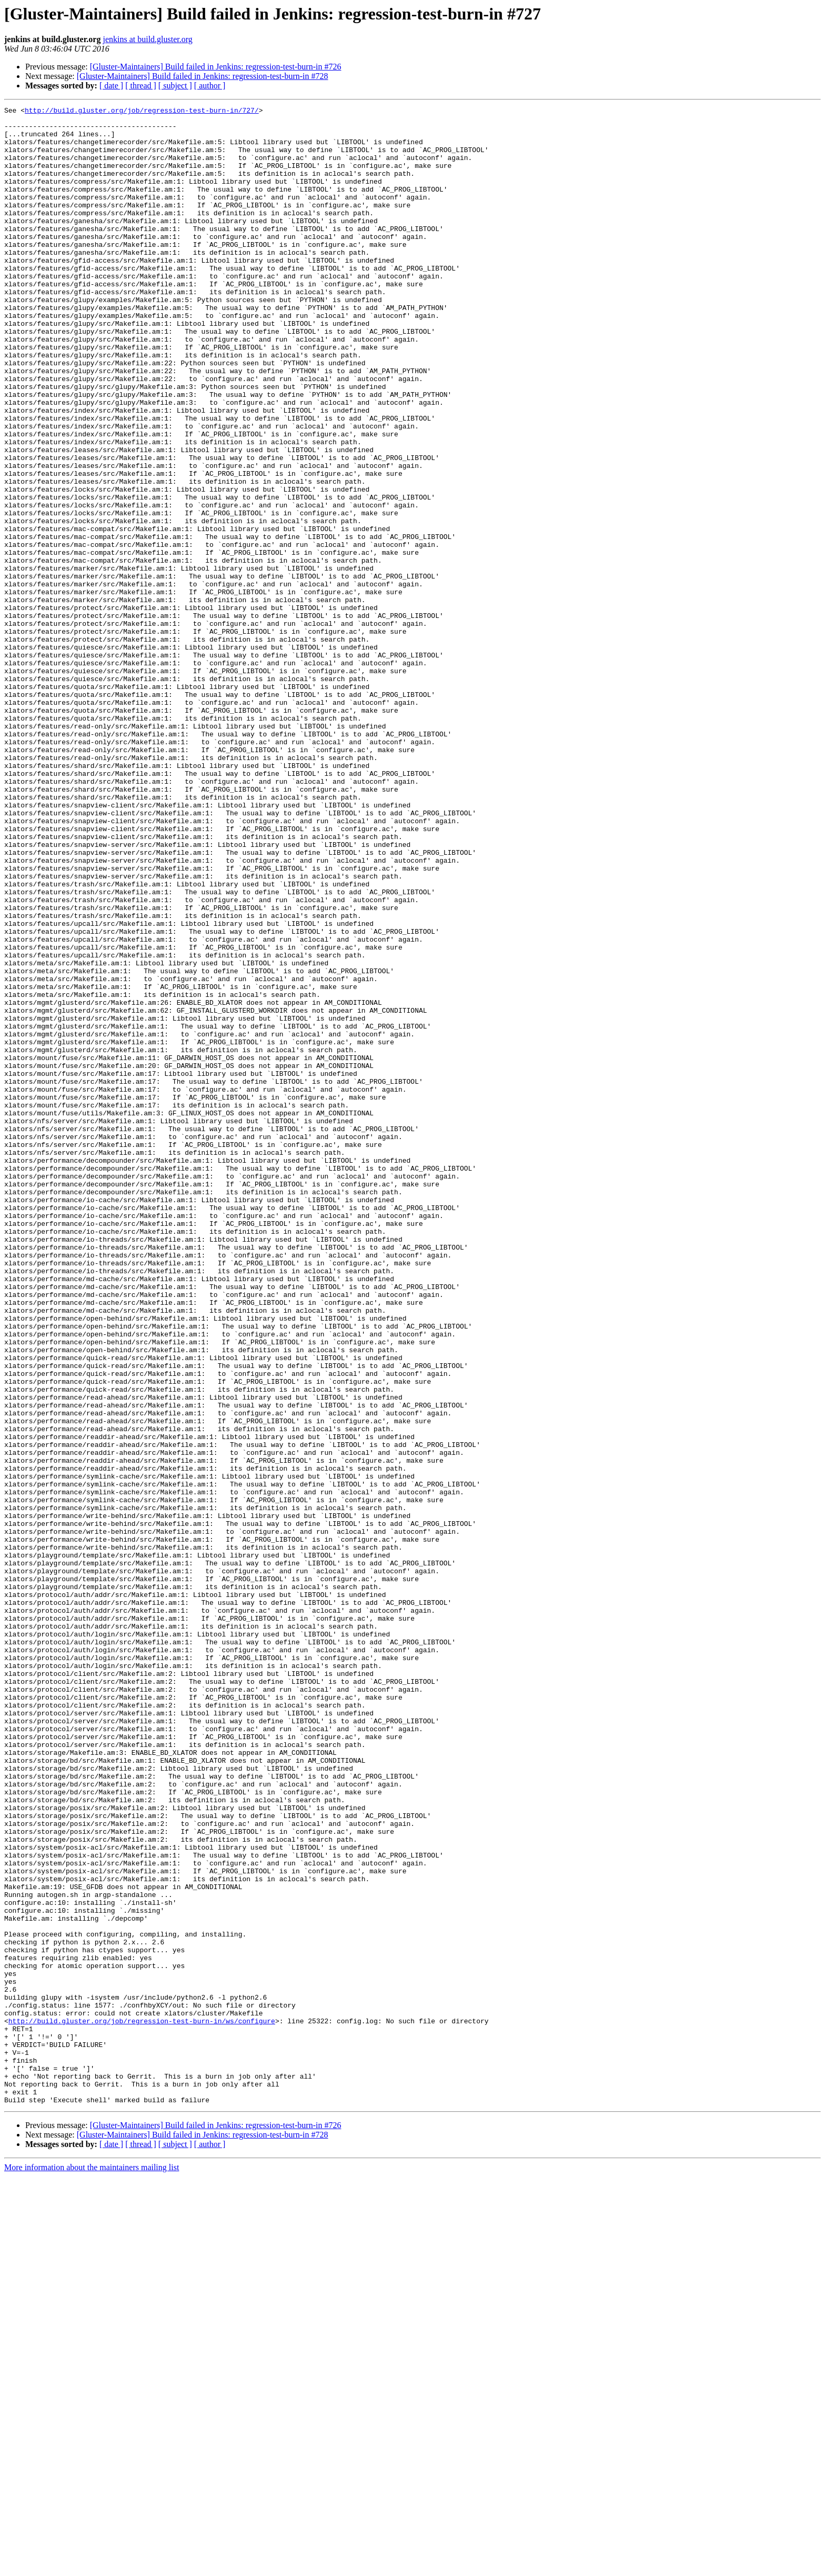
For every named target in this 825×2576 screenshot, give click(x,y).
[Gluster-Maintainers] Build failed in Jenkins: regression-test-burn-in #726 (215, 66)
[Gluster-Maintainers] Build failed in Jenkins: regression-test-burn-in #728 (202, 76)
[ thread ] (140, 85)
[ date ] (111, 85)
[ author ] (210, 85)
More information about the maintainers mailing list (91, 2566)
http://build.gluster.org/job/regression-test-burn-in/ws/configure (141, 2404)
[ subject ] (175, 85)
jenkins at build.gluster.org (147, 39)
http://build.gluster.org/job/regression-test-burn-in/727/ (142, 111)
